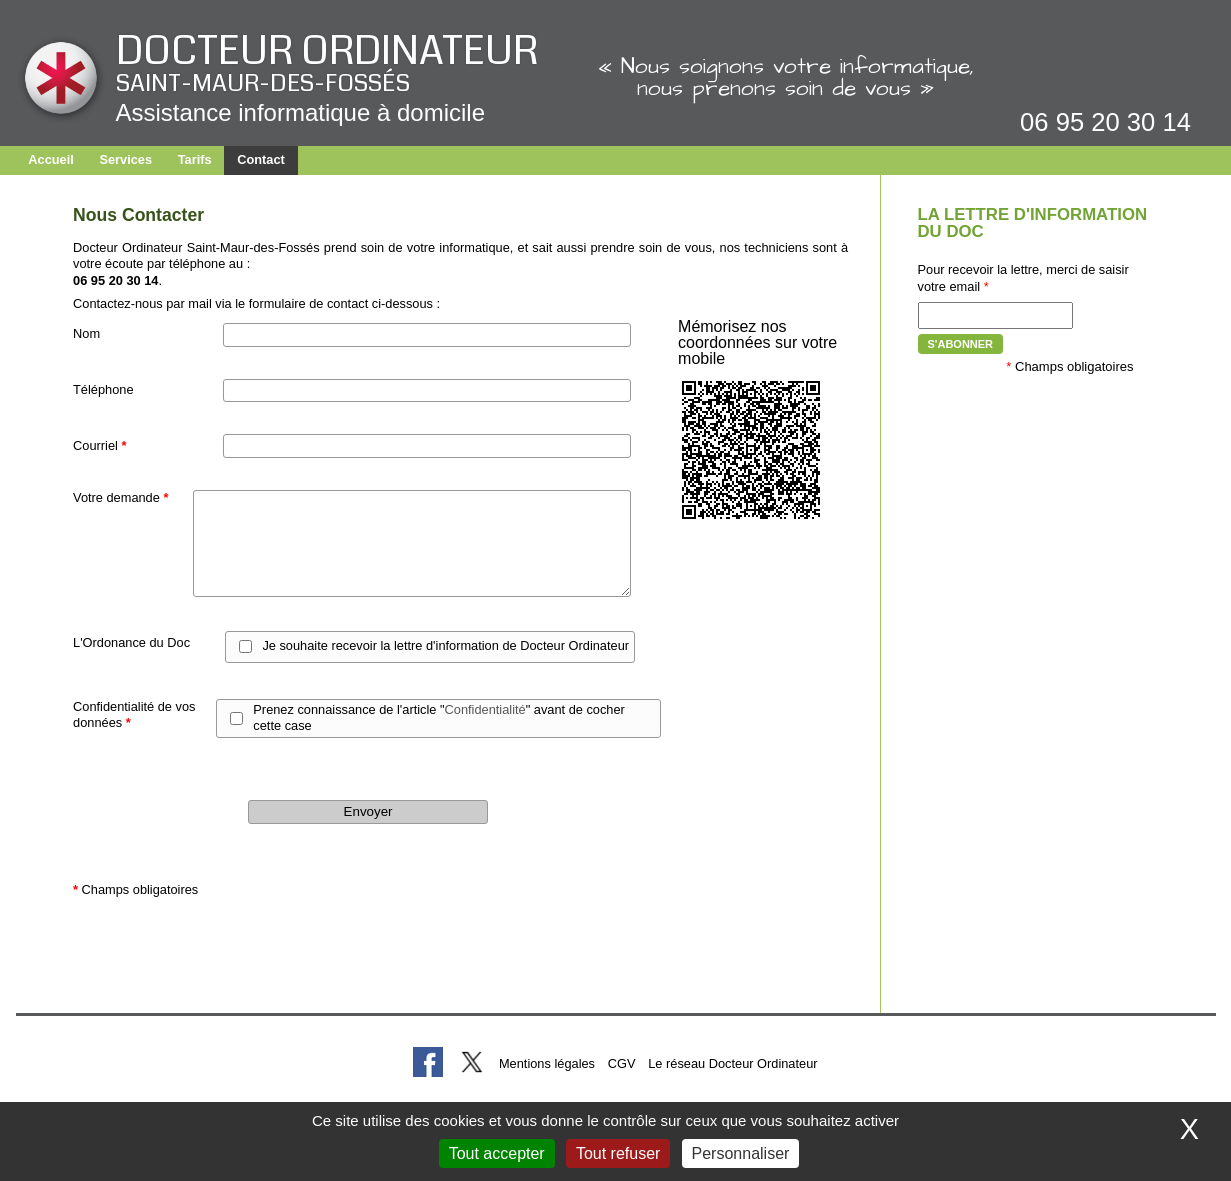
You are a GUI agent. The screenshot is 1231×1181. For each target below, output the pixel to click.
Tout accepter (497, 1153)
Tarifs (195, 159)
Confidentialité (485, 709)
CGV (622, 1063)
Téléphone (103, 389)
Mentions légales (547, 1063)
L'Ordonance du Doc (131, 642)
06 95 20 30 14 (1105, 122)
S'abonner (961, 344)
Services (125, 159)
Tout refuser (618, 1153)
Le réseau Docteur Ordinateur (732, 1063)
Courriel (99, 445)
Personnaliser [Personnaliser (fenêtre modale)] (741, 1153)
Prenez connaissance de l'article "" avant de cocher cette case (439, 718)
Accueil (51, 159)
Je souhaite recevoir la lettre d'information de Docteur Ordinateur (445, 645)
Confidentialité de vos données (134, 715)
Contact (261, 159)
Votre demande (120, 497)
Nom (86, 333)
